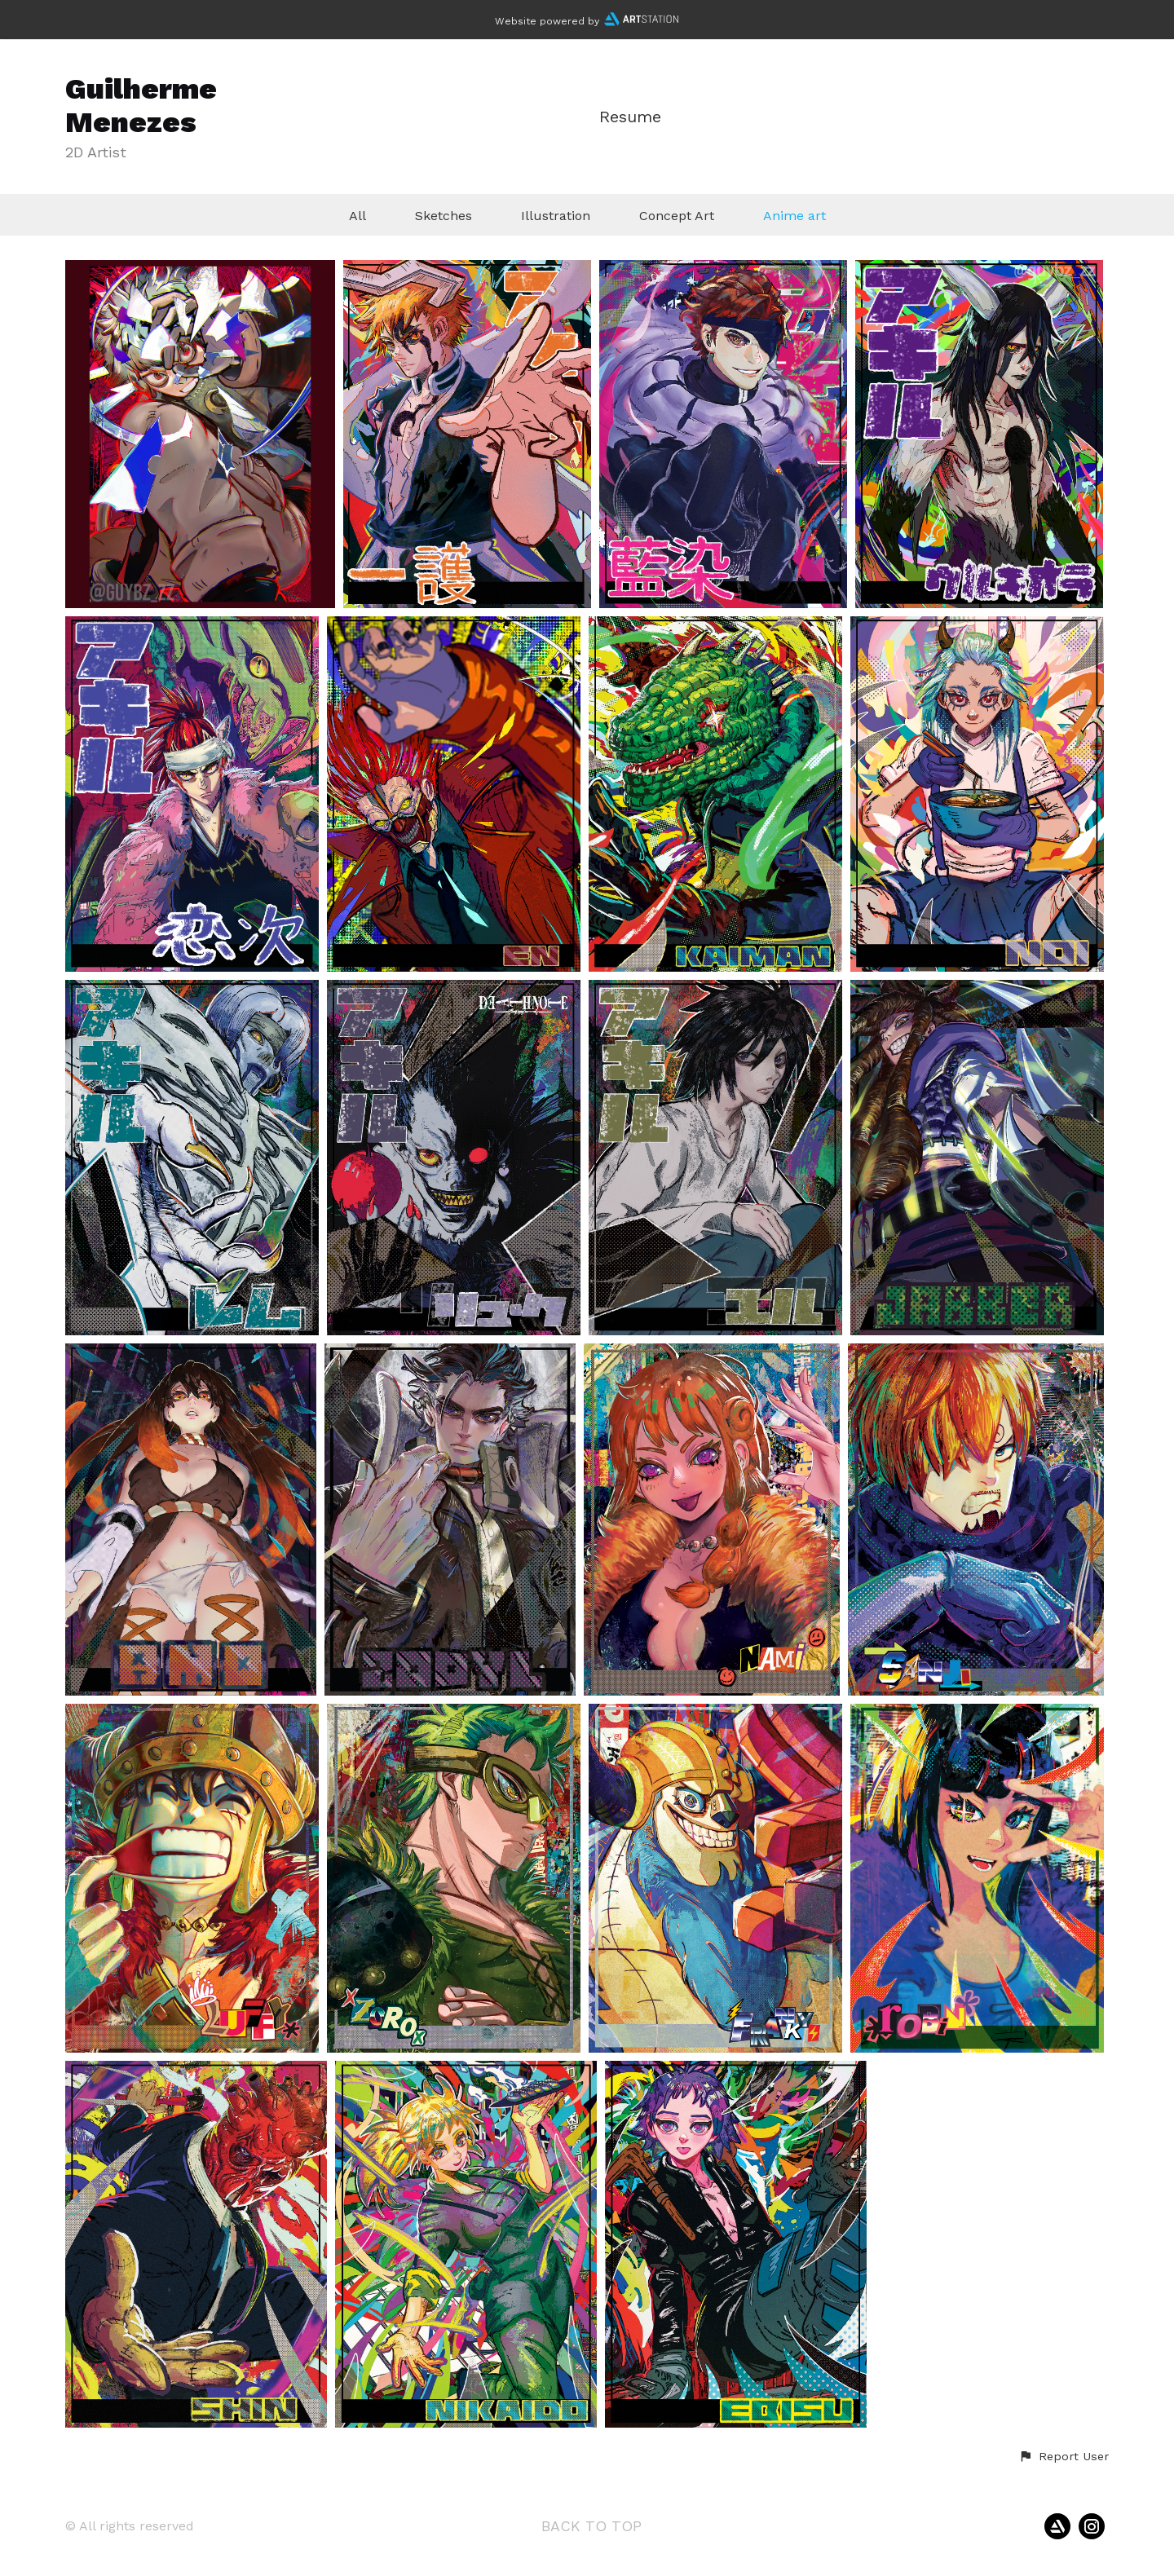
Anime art (794, 215)
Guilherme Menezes (141, 105)
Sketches (443, 215)
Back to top (591, 2525)
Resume (630, 117)
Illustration (555, 215)
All (357, 215)
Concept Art (676, 215)
